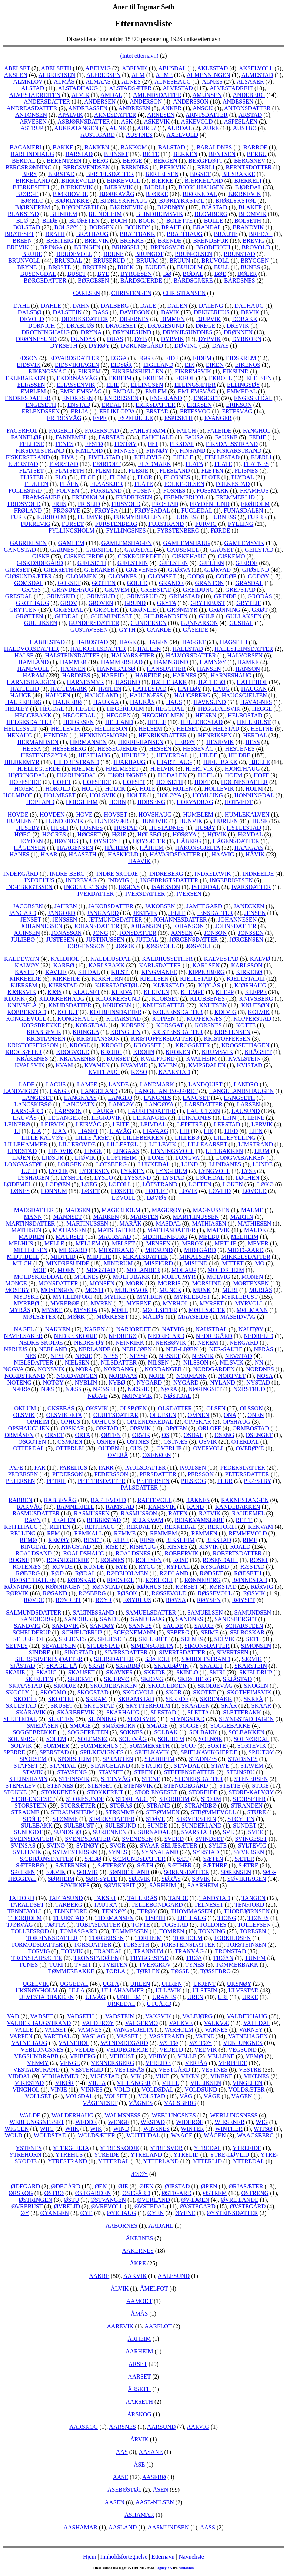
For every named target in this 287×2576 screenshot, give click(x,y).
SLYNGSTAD (187, 1719)
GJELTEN (211, 563)
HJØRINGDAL (27, 775)
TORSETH (136, 1944)
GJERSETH (58, 570)
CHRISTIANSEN (184, 293)
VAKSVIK (158, 2016)
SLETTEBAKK (242, 1712)
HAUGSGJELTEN (244, 695)
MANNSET (67, 1217)
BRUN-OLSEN (193, 254)
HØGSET (89, 834)
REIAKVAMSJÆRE (199, 1520)
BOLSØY (66, 227)
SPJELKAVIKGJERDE (209, 1752)
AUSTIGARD (97, 135)
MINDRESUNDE (67, 1263)
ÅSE (139, 2464)
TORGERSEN (106, 1938)
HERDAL (255, 735)
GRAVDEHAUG (72, 589)
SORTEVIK (251, 1745)
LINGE (93, 1151)
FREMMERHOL (184, 497)
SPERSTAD (54, 1752)
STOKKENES (58, 1792)
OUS (136, 1448)
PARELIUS (73, 1467)
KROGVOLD (73, 1052)
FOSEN (142, 490)
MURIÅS (260, 1290)
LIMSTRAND (255, 1144)
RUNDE (94, 1566)
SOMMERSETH (149, 1745)
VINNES (92, 2089)
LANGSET (196, 1098)
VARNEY (251, 2029)
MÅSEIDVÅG (238, 1317)
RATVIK (210, 1513)
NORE (157, 1376)
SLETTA (197, 1712)
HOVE (84, 814)
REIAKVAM (147, 1520)
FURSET (73, 524)
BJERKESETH (31, 187)
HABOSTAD (92, 642)
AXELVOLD (182, 135)
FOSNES (174, 490)
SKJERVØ (117, 1679)
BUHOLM (190, 267)
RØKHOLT (159, 1580)
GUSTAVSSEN (89, 629)
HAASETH (83, 854)
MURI (230, 1290)
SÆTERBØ (30, 1865)
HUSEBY (27, 828)
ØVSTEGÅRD (248, 2206)
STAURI (152, 1765)
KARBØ (63, 965)
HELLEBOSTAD (202, 722)
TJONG (226, 1918)
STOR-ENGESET (33, 1799)
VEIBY (157, 2056)
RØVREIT (68, 1600)
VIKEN (190, 2076)
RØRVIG (262, 1586)
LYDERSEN (94, 1171)
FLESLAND (175, 470)
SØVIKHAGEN (246, 1879)
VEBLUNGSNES (42, 2049)
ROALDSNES (133, 1553)
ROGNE (19, 1560)
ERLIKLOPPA (116, 411)
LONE (156, 1158)
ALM (138, 75)
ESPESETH (178, 418)
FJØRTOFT (107, 464)
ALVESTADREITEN (35, 95)
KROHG (111, 1052)
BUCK (125, 267)
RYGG (147, 1566)
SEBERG (178, 1632)
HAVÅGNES (256, 702)
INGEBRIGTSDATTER (169, 880)
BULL (221, 267)
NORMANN (191, 1376)
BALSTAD (171, 147)
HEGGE (262, 709)
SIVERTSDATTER (182, 1652)
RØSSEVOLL (215, 1593)
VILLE (170, 2083)
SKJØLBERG (194, 1679)
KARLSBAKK (107, 965)
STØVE (155, 1819)
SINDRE (39, 1652)
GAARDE (159, 629)
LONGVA (187, 1158)
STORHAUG (132, 1799)
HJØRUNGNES (127, 775)
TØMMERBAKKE (71, 1971)
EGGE (146, 358)
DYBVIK (172, 339)
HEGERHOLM (125, 709)
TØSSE (180, 1971)
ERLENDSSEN (41, 411)
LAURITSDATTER (152, 1111)
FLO (60, 477)
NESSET (169, 1356)
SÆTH (145, 1865)
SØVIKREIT (119, 1885)
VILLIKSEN (205, 2083)
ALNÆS (212, 81)
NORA (84, 1369)
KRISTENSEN (232, 1032)
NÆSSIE (138, 1389)
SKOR (174, 1692)
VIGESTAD (105, 2076)
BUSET (76, 274)
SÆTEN (213, 1859)
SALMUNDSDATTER (33, 1612)
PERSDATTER (158, 1474)
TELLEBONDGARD (157, 1904)
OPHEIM (38, 1422)
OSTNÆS (176, 1442)
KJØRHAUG (250, 985)
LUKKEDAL (154, 1164)
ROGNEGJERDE (68, 1560)
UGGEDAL (74, 1984)
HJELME (83, 768)
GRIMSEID (61, 596)
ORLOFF (209, 1428)
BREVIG (254, 240)
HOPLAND (40, 802)
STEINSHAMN (28, 1779)
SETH (253, 1639)
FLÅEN (69, 484)
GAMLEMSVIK (244, 543)
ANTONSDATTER (247, 108)
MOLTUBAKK (131, 1277)
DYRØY (99, 345)
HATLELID (24, 689)
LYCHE (58, 1171)
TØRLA (115, 1971)
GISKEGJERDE (84, 556)
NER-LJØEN (182, 1349)
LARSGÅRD (27, 1111)
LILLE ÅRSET (93, 1138)
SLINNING (102, 1719)
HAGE (127, 642)
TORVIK (72, 1951)
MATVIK (218, 1230)
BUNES (250, 267)
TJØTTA (54, 1924)
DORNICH (41, 325)
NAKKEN (57, 1329)
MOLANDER (143, 1270)
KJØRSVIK (21, 992)
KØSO (139, 1072)
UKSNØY (239, 1984)
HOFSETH (169, 782)
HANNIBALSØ (116, 669)
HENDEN (56, 735)
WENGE (118, 2122)
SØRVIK (139, 1879)
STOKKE (15, 1792)
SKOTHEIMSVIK (249, 1692)
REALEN (64, 1520)
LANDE (119, 1084)
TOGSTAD (174, 1924)
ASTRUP (32, 128)
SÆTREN (23, 1872)
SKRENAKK (216, 1699)
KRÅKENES (32, 1058)
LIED (231, 1131)
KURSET (118, 1058)
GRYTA (166, 603)
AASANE (151, 2452)
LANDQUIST (205, 1084)
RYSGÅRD (215, 1566)
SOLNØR (210, 1739)
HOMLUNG (208, 795)
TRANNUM (149, 1951)
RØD (57, 1573)
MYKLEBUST (239, 1297)
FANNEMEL (71, 437)
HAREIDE (148, 675)
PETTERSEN (153, 1481)
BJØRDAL (248, 187)
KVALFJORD (157, 1058)
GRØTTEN (29, 616)
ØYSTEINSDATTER (232, 2213)
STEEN (143, 1772)
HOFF (261, 775)
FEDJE (257, 437)
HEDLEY (17, 709)
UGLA (111, 1984)
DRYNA (91, 332)
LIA (36, 1131)
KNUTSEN (213, 1005)
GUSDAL (241, 623)
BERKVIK (173, 167)
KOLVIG (225, 1012)
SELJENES (73, 1639)
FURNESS (223, 517)
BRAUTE (225, 234)
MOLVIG (218, 1277)
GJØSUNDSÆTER (28, 576)
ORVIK (141, 1435)
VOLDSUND (200, 2089)
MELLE (54, 1243)
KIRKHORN (107, 979)
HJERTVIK (199, 768)
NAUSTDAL (211, 1329)
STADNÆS (203, 1759)
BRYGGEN (255, 260)
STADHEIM (159, 1759)
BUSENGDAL (38, 274)
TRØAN (223, 1958)
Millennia (186, 2568)
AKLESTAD (212, 68)
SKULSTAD (21, 1706)
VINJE (58, 2089)
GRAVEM (116, 589)
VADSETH (80, 2016)
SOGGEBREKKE (34, 1732)
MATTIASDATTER (171, 1230)
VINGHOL (26, 2089)
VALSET (55, 2029)
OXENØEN (156, 1455)
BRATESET (19, 234)
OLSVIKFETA (64, 1415)
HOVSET (115, 814)
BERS (29, 174)
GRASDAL (249, 583)
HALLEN (149, 649)
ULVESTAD (243, 1990)
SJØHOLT (157, 1659)
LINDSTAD (22, 1151)
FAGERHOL (22, 430)
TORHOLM (188, 1938)
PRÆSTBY (257, 1481)
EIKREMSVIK (193, 371)
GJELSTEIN (132, 563)
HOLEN (183, 788)
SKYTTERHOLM (148, 1706)
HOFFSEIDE (25, 782)
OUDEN (108, 1448)
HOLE (148, 788)
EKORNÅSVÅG (77, 378)
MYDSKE (26, 1297)
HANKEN (73, 669)
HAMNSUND (171, 662)
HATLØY (189, 689)
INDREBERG (166, 874)
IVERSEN (188, 893)
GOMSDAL (28, 583)
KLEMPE (192, 992)
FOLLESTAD (25, 490)
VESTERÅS (129, 2069)
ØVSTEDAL (150, 2206)
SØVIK (201, 1879)
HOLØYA (169, 795)
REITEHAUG (21, 1527)
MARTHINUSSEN (196, 1217)
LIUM (262, 1151)
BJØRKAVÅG (116, 194)
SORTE (216, 1745)
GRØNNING (224, 609)
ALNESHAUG (173, 81)
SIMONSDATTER (207, 1646)
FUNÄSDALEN (243, 510)
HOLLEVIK (219, 788)
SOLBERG (21, 1739)
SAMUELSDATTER (151, 1612)
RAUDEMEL (248, 1513)
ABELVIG (98, 68)
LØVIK (188, 1191)
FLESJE (138, 470)
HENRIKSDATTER (163, 735)
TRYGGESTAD (149, 1958)
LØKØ (265, 1184)
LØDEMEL (18, 1184)
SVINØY (87, 1845)
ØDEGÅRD (65, 2186)
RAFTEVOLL (154, 1500)
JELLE (176, 913)
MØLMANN (252, 1310)
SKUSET (62, 1706)
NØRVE (97, 1396)
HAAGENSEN (75, 848)
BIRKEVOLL (123, 181)
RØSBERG (92, 1593)
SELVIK (224, 1639)
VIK (136, 2076)
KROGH (112, 1045)
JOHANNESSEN (42, 926)
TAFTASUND (66, 1898)
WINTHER (229, 2129)
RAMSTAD (120, 1507)
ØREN (209, 2186)
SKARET (211, 1666)
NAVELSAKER (23, 1336)
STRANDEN (247, 1805)
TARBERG (68, 1904)
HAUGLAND (101, 695)
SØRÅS (171, 1879)
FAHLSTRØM (148, 430)
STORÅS (121, 1805)
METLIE (226, 1243)
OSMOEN (70, 1442)
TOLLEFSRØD (30, 1931)
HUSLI (59, 828)
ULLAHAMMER (123, 1990)
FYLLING (240, 524)
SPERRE (14, 1752)
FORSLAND (105, 490)
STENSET (100, 1785)
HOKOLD (57, 788)
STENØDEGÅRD (186, 1785)
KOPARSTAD (123, 1018)
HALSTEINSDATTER (72, 655)
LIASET (88, 1131)
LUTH (29, 1171)
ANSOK (203, 108)
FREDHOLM (88, 497)
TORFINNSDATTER (52, 1938)
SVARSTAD (196, 1832)
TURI (56, 1964)
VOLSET (115, 2096)
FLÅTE (143, 484)
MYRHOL (175, 1303)
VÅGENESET (100, 2103)
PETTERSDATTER (102, 1481)
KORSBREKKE (41, 1025)
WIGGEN (17, 2129)
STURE (256, 1812)
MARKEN (106, 1217)
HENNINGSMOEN (103, 735)
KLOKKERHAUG (62, 998)
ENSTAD (78, 405)
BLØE (50, 220)
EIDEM (202, 358)
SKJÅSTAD (237, 1679)
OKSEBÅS (60, 1408)
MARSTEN (144, 1217)
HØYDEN (30, 841)
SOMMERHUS (99, 1745)
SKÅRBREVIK (76, 1712)
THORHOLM (25, 1918)
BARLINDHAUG (32, 154)
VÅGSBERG (180, 2103)
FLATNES (256, 464)
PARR (106, 1467)
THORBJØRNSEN (247, 1911)
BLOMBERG (210, 214)
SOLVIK (21, 1745)
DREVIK (238, 325)
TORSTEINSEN (246, 1944)
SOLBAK (166, 1732)
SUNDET (244, 1825)
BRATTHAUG (185, 234)
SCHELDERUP (32, 1632)
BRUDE (32, 254)
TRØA (194, 1958)
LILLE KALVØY (42, 1138)
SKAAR (261, 1706)
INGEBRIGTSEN (231, 880)
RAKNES (198, 1500)
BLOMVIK (253, 214)
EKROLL (220, 378)
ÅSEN (160, 2490)
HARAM (34, 675)
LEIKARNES (194, 1118)
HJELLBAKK (220, 762)
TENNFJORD (71, 1911)
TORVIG (39, 1951)
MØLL (119, 1310)
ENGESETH (41, 405)
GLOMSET (162, 576)
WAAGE (182, 2135)
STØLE (32, 1819)
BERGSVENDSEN (86, 167)
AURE (211, 128)
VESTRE (250, 2069)
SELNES (192, 1639)
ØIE (123, 2186)
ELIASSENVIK (76, 385)
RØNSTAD (106, 1586)
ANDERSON (146, 101)
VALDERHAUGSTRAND (39, 2023)
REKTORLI (222, 1527)
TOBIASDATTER (98, 1924)
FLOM (118, 477)
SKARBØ (128, 1666)
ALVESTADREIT (231, 88)
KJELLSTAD (196, 979)
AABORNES (121, 2225)
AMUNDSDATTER (157, 95)
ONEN (255, 1415)
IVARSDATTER (251, 887)
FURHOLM (51, 517)
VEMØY (38, 2063)
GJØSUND (255, 570)
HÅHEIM (116, 848)
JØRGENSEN (246, 939)
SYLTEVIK (27, 1852)
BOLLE (213, 220)
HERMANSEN (88, 742)
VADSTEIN (119, 2016)
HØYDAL (250, 834)
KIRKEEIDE (25, 979)
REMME (125, 1533)
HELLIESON (111, 729)
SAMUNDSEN (252, 1612)
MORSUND (207, 1283)
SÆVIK (56, 1872)
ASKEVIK (157, 121)
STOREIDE (203, 1792)
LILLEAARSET (207, 1144)
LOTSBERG (111, 1164)
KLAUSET (86, 992)
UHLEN (140, 1984)
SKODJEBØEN (167, 1686)
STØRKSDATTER (112, 1819)
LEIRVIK (52, 1124)
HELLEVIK (65, 729)
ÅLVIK (120, 2288)
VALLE (23, 2029)
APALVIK (70, 115)
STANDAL (62, 1765)
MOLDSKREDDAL (38, 1277)
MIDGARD (73, 1250)
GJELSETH (91, 563)
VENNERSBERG (112, 2063)
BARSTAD (79, 154)
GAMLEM (71, 543)
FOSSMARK (212, 490)
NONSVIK (51, 1369)
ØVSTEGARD (198, 2206)
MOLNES (86, 1277)
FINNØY (157, 450)
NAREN (94, 1329)
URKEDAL (121, 2004)
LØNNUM (54, 1191)
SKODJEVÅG (215, 1686)
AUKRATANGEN (76, 128)
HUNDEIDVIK (64, 821)
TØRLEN (148, 1971)
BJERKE (162, 181)
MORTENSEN (251, 1283)
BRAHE (171, 227)
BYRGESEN (135, 274)
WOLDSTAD (50, 2135)
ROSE (180, 1560)
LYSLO (103, 1177)
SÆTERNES (70, 1865)
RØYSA (176, 1600)
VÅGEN (241, 2096)
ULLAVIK (168, 1990)
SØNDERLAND (129, 1872)
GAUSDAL (138, 550)
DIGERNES (133, 319)
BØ (167, 274)
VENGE (70, 2063)
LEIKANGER (150, 1118)
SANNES (140, 1626)
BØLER (247, 274)
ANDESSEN (238, 101)
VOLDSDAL (157, 2089)
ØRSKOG (21, 2193)
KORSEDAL (91, 1025)
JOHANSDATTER (97, 926)
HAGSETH (233, 642)
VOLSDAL (79, 2096)
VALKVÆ (216, 2023)
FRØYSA (106, 510)
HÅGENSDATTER (236, 841)
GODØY (258, 576)
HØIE (119, 834)
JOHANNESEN (237, 919)
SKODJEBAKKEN (113, 1686)
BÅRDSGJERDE (141, 280)
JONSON (215, 933)
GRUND (135, 603)
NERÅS (263, 1349)
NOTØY (53, 1382)
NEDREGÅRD (214, 1336)
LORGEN (70, 1164)
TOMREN (171, 1931)
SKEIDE (154, 1672)
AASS (207, 2527)
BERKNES (134, 167)
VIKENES (256, 2076)
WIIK (72, 2129)
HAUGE (20, 695)
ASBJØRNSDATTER (84, 121)
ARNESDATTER (115, 115)
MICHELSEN (31, 1250)
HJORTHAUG (242, 768)
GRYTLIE (248, 603)
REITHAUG (100, 1527)
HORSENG (151, 802)
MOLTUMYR (178, 1277)
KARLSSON (246, 965)
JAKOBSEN (160, 906)
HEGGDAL (170, 709)
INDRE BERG (67, 874)
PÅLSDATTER (139, 1487)
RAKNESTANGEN (245, 1500)
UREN (195, 1997)
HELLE (156, 722)
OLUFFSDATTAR (115, 1415)
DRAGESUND (166, 325)
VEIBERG (82, 2056)
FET (153, 444)
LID (185, 1131)
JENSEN (255, 913)
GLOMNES (122, 576)
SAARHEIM (202, 1885)
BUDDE (155, 267)
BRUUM (147, 260)
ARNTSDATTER (207, 115)
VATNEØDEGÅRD (124, 2043)
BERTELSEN (162, 174)
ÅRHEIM (139, 2339)
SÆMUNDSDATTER (139, 1859)
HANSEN (209, 669)
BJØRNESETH (80, 207)
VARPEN (21, 2036)
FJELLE (183, 457)
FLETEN (212, 470)
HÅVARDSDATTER (175, 854)
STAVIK (33, 1772)
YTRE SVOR (166, 2148)
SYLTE (218, 1845)
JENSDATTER (215, 913)
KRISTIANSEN (46, 1038)
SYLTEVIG (252, 1845)
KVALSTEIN (244, 1058)
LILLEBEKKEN (143, 1138)
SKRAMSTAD (136, 1699)
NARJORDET (133, 1329)
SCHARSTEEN (244, 1626)
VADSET (41, 2016)
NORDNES (260, 1369)
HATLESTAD (149, 689)
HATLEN (109, 689)
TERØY (147, 1911)
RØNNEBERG (202, 1580)
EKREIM (120, 378)
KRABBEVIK (44, 1032)
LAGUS (56, 1084)
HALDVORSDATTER (31, 649)
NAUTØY (250, 1329)
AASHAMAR (80, 2527)
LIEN (256, 1131)
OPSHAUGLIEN (29, 1428)
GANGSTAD (20, 550)
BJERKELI (247, 181)
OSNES (106, 1442)
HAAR (49, 854)
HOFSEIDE (97, 782)
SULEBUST (79, 1825)
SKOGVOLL (139, 1692)
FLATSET (31, 470)
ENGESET (206, 398)
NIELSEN (77, 1362)
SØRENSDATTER (186, 1872)
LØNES (20, 1191)
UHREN (171, 1984)
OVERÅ (118, 1455)
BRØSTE (59, 267)
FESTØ (94, 444)
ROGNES (112, 1560)
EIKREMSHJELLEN (138, 371)
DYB (140, 339)
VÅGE (212, 2096)
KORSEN (133, 1025)
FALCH (186, 430)
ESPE (100, 418)
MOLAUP (183, 1270)
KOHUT (67, 1012)
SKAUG (46, 1672)
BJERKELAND (204, 181)
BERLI (205, 167)
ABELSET (17, 68)
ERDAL (111, 405)
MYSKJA (85, 1310)
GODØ (195, 576)
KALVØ (260, 959)
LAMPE (87, 1084)
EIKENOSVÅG (48, 371)
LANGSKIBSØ (32, 1104)
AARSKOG (83, 2427)
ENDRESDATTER (28, 398)
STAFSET (26, 1765)
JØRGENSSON (86, 946)
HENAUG (20, 735)
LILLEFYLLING (235, 1138)
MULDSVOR (131, 1290)
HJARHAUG (129, 762)
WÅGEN (215, 2135)
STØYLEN (240, 1819)
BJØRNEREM (32, 207)
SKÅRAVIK (31, 1712)
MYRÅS (19, 1310)
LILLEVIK (162, 1144)
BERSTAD (61, 174)
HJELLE (259, 762)
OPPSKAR (197, 1422)
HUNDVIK (154, 821)
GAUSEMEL (183, 550)
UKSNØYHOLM (37, 1990)
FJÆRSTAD (23, 464)
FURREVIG (35, 524)
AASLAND (123, 2527)
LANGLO (120, 1098)
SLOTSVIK (141, 1719)
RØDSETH (247, 1573)
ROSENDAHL (220, 1560)
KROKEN (178, 1052)
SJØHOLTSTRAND (205, 1659)
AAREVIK (120, 2326)
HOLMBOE (18, 795)
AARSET (139, 2376)
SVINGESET (251, 1839)
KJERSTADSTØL (117, 985)
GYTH (127, 629)
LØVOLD (254, 1191)
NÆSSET (104, 1389)
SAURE (204, 1626)
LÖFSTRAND (160, 1184)
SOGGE (189, 1726)
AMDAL (111, 95)
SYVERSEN (249, 1852)
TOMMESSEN (130, 1931)
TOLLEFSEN (254, 1924)
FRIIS (59, 504)
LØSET (90, 1191)
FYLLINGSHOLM (71, 530)
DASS (100, 312)
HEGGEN (118, 715)
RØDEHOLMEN (127, 1573)
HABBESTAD (47, 642)
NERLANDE (94, 1349)
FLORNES (177, 477)
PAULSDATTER (145, 1467)
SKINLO (187, 1672)
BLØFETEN (84, 220)
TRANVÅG (189, 1951)
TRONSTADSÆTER (36, 1958)
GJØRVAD (217, 570)
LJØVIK (85, 1158)
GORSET (68, 583)
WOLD (14, 2135)
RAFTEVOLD (108, 1500)
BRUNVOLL (24, 260)
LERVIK (262, 1124)
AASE (120, 2477)
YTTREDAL (248, 2161)
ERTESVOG (195, 411)
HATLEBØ (212, 682)
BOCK (147, 220)
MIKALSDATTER (145, 1257)
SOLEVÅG (133, 1739)
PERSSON (201, 1474)
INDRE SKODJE (117, 874)
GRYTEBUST (207, 603)
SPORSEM (33, 1759)
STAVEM (251, 1765)
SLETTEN (61, 1719)
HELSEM (150, 729)
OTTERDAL (28, 1448)
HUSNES (91, 828)
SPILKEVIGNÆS (101, 1752)
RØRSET (187, 1586)
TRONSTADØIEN (96, 1958)
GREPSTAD (240, 589)
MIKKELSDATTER (245, 1257)
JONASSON (66, 933)
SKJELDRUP (255, 1672)
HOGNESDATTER (244, 782)
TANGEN (253, 1898)
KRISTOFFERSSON (32, 1045)
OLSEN (216, 1408)
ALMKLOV (28, 81)
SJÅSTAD (22, 1666)
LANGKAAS (80, 1098)
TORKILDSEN (232, 1938)
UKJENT (204, 1984)
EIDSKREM (241, 358)
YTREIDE (106, 2154)
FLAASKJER (106, 484)
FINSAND (192, 450)
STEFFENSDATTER (189, 1772)
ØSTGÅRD (136, 2193)
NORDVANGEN (76, 1376)
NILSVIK (231, 1362)
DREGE (205, 325)
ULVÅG (95, 1997)
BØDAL (193, 274)
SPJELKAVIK (152, 1752)
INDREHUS (39, 880)
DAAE (220, 345)
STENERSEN (251, 1779)
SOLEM (56, 1739)
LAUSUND (245, 1111)
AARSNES (122, 2427)
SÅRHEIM (162, 1885)
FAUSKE (226, 437)
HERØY (185, 742)
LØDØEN (58, 1184)
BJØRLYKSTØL (235, 200)
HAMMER (73, 662)
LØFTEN (199, 1184)
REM (53, 1533)
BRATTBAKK (137, 234)
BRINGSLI (125, 247)
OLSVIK (24, 1415)
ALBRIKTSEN (57, 75)
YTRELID (185, 2154)
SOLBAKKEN (246, 1732)
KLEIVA (121, 992)
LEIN (229, 1118)
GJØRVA (179, 570)
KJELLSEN (154, 979)
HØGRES (54, 834)
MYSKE (52, 1310)
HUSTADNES (166, 828)
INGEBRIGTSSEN (29, 887)
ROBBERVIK (181, 1553)
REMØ (28, 1540)
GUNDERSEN (149, 623)
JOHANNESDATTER (180, 919)
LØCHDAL (210, 1177)
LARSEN (248, 1104)
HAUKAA (106, 702)
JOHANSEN (146, 926)
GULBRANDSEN (165, 616)
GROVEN (101, 603)
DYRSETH (63, 345)
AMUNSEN (207, 95)
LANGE (60, 1091)
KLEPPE (256, 992)
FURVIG (206, 524)
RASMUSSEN (92, 1513)
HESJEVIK (220, 742)
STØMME (65, 1819)
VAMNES (89, 2029)
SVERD (174, 1839)
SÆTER (244, 1859)
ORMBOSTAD (251, 1428)
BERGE (132, 161)
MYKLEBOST (192, 1297)
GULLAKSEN (243, 616)
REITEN (59, 1527)
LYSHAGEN (33, 1177)
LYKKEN (132, 1171)
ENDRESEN (77, 398)
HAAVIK (139, 861)
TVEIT (82, 1964)
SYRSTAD (206, 1852)
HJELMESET (122, 768)
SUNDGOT (28, 1832)
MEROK (192, 1243)
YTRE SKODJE (119, 2148)
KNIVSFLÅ (22, 1005)
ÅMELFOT (154, 2288)
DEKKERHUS (212, 312)
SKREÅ (253, 1699)
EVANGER (217, 418)
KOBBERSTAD (26, 1012)
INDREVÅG (81, 880)
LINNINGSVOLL (172, 1151)
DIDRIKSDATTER (84, 319)
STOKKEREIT (105, 1792)
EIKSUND (235, 371)
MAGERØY (166, 1210)
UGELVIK (36, 1984)
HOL (88, 788)
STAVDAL (187, 1765)
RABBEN (21, 1500)
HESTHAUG (94, 755)
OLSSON (251, 1408)
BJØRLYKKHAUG (124, 200)
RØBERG (28, 1573)
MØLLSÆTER (206, 1310)
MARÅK (131, 1223)
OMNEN (199, 1415)
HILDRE (239, 755)
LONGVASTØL (23, 1164)
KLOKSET (165, 998)
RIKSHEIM (180, 1540)
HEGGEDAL (79, 715)
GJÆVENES (141, 570)
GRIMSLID (101, 596)
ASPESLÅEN (240, 121)
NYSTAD (258, 1382)
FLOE (88, 477)
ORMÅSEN (19, 1435)
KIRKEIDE (66, 979)
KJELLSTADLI (246, 979)
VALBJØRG (198, 2016)
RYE (121, 1566)
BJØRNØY (170, 207)
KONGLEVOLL (26, 1018)
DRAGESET (121, 325)
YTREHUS (69, 2154)
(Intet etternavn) (139, 56)
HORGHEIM (82, 802)
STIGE (260, 1785)
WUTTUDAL (143, 2135)
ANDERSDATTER (47, 101)
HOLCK (115, 788)
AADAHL (160, 2225)
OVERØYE (250, 1448)
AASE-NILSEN (155, 2502)
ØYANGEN (54, 2213)
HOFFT (62, 782)
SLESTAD (163, 1712)
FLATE (223, 464)
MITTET (232, 1263)
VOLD (122, 2089)
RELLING (23, 1533)
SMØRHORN (119, 1726)
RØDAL (85, 1573)
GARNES (62, 550)
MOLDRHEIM (226, 1270)
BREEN (22, 240)
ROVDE (62, 1566)
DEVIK (250, 312)
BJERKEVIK (77, 187)
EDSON (28, 358)
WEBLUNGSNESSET (37, 2122)
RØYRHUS (137, 1600)
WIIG (47, 2129)
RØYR (103, 1600)
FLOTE (210, 477)
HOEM (233, 775)
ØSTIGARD (176, 2193)
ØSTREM (215, 2193)
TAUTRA (105, 1904)
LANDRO (246, 1084)
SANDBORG (36, 1619)
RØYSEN (209, 1600)
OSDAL (193, 1435)
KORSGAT (170, 1025)
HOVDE (17, 814)
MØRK (76, 1317)
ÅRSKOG (139, 2414)
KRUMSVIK (217, 1052)
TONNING (212, 1931)
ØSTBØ (54, 2193)
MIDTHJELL (23, 1257)
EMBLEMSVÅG (81, 391)
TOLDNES (213, 1924)
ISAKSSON (165, 887)
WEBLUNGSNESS (233, 2115)
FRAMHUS (254, 490)
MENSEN (158, 1243)
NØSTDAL (177, 1396)
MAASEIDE (193, 1317)
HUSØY (205, 828)
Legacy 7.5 (163, 2568)
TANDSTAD (214, 1898)
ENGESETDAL (253, 398)
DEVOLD (32, 319)
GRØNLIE (143, 609)
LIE (208, 1131)
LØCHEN (248, 1177)
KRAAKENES (77, 1058)
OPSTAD (107, 1428)
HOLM (254, 788)
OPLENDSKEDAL (150, 1422)
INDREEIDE (258, 874)
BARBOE (255, 147)
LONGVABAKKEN (240, 1158)
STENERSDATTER (198, 1779)
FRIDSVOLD (24, 504)
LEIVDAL (153, 1124)
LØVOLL (123, 1197)
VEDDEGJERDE (127, 2049)
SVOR (118, 1845)
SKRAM (96, 1699)
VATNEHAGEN (247, 2036)
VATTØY (200, 2043)
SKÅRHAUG (122, 1712)
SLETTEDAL (20, 1719)
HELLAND (119, 722)
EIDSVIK (28, 365)
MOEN (66, 1270)
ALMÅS (64, 81)
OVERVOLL (208, 1448)
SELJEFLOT (28, 1639)
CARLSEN (86, 293)
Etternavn (162, 2556)
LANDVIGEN (20, 1091)
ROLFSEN (149, 1560)
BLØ (22, 220)
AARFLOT (158, 2326)
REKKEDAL (180, 1527)
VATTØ (168, 2043)
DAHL (21, 305)
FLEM (103, 470)
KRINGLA (86, 1032)
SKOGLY (17, 1692)
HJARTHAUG (174, 762)
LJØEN (21, 1158)
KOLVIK (259, 1012)
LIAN (59, 1131)
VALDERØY (98, 2023)
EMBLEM (33, 391)
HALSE (24, 655)
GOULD (137, 583)
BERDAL (23, 161)
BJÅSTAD (214, 207)
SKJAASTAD (25, 1686)
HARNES (184, 675)
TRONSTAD (230, 1951)
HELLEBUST (254, 722)
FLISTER (32, 477)
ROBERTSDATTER (237, 1553)
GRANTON (209, 583)
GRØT (260, 609)
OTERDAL (245, 1442)
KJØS (54, 992)
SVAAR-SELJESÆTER (168, 1845)
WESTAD (153, 2122)
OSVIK (208, 1442)
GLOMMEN (81, 576)
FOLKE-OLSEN (184, 484)
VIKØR (64, 2083)
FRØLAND (28, 510)
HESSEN (160, 749)
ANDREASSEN (87, 108)
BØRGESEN (93, 280)
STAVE (220, 1765)
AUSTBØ (245, 128)
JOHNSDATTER (235, 926)
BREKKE (132, 240)
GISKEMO (231, 556)
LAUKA (103, 1111)
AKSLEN (15, 75)
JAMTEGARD (204, 906)
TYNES (194, 1964)
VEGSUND (242, 2049)
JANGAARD (103, 913)
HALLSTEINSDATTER (243, 649)
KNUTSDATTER (164, 1005)
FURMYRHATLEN (138, 517)
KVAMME (134, 1065)
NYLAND (222, 1382)
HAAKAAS (248, 848)
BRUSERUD (109, 260)
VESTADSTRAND (36, 2069)
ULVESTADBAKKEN (46, 1997)
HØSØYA (184, 834)
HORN (117, 802)
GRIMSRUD (142, 596)
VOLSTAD (151, 2096)
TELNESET (208, 1904)
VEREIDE (158, 2063)
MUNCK (171, 1290)
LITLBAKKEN (224, 1151)
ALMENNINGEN (208, 75)
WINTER (192, 2129)
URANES (164, 1997)
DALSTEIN (67, 312)
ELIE (112, 385)
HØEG (22, 834)
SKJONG (152, 1679)
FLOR (145, 477)
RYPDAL (178, 1566)
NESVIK (203, 1356)
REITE (244, 1520)
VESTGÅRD (174, 2069)
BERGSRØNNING (28, 167)
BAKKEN (96, 147)
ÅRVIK (139, 2439)
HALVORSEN (245, 655)
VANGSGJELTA (133, 2029)
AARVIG (198, 2427)
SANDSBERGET (235, 1619)
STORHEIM (174, 1799)
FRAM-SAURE (41, 497)
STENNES (60, 1785)
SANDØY (102, 1626)
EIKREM (89, 371)
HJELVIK (162, 768)
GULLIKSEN (40, 623)
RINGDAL (34, 1547)
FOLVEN (67, 490)
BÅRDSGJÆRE (193, 280)
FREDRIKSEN (134, 497)
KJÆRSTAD (168, 985)
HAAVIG (223, 854)
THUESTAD (68, 1918)
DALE (148, 305)
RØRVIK (17, 1593)
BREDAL (260, 234)
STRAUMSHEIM (72, 1812)
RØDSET (211, 1573)
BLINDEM (63, 214)
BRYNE (27, 267)
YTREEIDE (247, 2148)
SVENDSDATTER (88, 1839)
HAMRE (248, 662)
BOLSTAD (26, 227)
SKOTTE (25, 1699)
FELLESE (31, 444)
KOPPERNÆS (204, 1018)
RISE (111, 1547)
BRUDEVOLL (74, 254)
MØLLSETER (160, 1310)
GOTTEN (104, 583)
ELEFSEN (258, 378)
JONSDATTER (138, 933)
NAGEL (24, 1329)
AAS (122, 2452)
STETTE (230, 1785)
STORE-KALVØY (250, 1792)
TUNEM (255, 1958)
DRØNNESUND (36, 339)
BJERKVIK (118, 187)
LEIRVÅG (88, 1124)
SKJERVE (80, 1679)
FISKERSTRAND (28, 457)
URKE (250, 1997)
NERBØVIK (171, 1342)
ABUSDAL (172, 68)
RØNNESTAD (249, 1580)
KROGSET (147, 1045)
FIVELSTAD (104, 457)
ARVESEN (33, 121)
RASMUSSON (139, 1513)
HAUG (221, 689)
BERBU (256, 154)
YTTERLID (207, 2161)
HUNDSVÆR (112, 821)
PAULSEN (193, 1467)
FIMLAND (89, 450)
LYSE (248, 1171)
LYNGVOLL (214, 1171)
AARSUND (161, 2427)
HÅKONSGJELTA (197, 848)
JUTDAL (147, 939)
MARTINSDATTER (30, 1223)
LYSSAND (137, 1177)
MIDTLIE (99, 1257)
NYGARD (149, 1382)
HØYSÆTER (149, 841)
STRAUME (25, 1812)
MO (259, 1263)
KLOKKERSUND (118, 998)
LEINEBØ (17, 1124)
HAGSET (194, 642)
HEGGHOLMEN (163, 715)
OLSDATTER (175, 1408)
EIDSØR (121, 365)
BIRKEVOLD (78, 181)
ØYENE (185, 2213)
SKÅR (229, 1706)
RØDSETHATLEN (33, 1580)
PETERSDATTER (247, 1474)
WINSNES (156, 2129)
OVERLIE (168, 1448)
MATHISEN (26, 1230)
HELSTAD (226, 729)
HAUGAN (254, 689)
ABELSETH (56, 68)
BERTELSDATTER (110, 174)
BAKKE (63, 147)
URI (223, 1997)
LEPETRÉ (190, 1124)
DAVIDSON (135, 312)
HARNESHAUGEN (31, 682)
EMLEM (156, 391)
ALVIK (80, 95)
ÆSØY (139, 2174)
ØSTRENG (255, 2193)
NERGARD (244, 1342)
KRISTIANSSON (98, 1038)
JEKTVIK (145, 913)
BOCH (119, 220)
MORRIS (169, 1283)
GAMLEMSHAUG (186, 543)
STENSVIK (138, 1785)
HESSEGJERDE (117, 749)
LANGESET (37, 1098)
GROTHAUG (32, 603)
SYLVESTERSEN (75, 1852)
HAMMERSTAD (122, 662)
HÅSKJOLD (123, 854)
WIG (262, 2122)
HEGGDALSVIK (219, 709)
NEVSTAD (238, 1356)
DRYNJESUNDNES (187, 332)
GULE (207, 616)
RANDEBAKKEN (237, 1507)
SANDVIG (27, 1626)
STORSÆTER (78, 1805)
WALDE (30, 2115)
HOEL (206, 775)
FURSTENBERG (116, 524)
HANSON (247, 669)
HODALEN (172, 775)
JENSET (30, 919)
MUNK (202, 1290)
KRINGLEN (125, 1032)
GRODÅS (260, 596)
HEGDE (86, 709)
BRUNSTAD (239, 254)
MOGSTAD (100, 1270)
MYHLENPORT (73, 1297)
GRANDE (171, 583)
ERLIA (79, 411)
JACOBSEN (28, 906)
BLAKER (250, 207)
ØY (25, 2213)
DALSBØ (29, 312)
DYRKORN (246, 339)
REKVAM (260, 1527)
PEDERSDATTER (242, 1467)
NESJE (83, 1356)
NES (30, 1356)
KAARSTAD (174, 1072)
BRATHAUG (92, 234)
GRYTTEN (23, 609)
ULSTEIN (205, 1990)
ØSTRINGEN (36, 2200)
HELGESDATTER (29, 722)
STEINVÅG (115, 1779)
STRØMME (119, 1812)
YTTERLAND (161, 2161)
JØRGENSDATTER (193, 939)
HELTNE (262, 729)
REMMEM (163, 1533)
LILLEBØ (187, 1138)
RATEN (178, 1513)
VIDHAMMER (60, 2076)
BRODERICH (213, 247)
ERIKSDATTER (156, 405)
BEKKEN (185, 154)
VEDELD (171, 2049)
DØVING (186, 345)
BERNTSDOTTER (248, 167)
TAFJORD (21, 1898)
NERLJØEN (137, 1349)
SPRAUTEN (118, 1759)
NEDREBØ (123, 1336)
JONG (100, 933)
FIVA (67, 457)
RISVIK (208, 1547)
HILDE (208, 755)
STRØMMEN (163, 1812)
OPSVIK (140, 1428)
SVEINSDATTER (31, 1839)
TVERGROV (155, 1964)
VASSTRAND (166, 2036)
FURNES (184, 517)
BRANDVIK (248, 227)
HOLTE (136, 795)
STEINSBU (240, 1772)
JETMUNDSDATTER (115, 919)
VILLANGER (134, 2083)
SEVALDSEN (59, 1646)
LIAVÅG (120, 1131)
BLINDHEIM (105, 214)
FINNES (124, 450)
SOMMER (56, 1745)
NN (259, 1362)
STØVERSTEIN (196, 1819)
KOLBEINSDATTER (115, 1012)
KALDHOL (65, 959)
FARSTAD (111, 437)
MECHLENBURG (164, 1237)
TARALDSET (27, 1904)
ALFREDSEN (103, 75)
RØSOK (127, 1593)
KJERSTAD (63, 985)
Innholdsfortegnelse (123, 2556)
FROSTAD (165, 504)
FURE (18, 517)
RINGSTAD (76, 1547)
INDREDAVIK (212, 874)
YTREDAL (207, 2148)
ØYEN (155, 2213)
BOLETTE (179, 220)
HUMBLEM (198, 814)
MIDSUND (159, 1250)
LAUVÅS (25, 1118)
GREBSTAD (156, 589)
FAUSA (194, 437)
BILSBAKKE (238, 174)
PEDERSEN (23, 1474)
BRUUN (179, 260)
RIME (250, 1540)
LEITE (121, 1124)
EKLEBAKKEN (26, 378)
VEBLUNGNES (243, 2043)
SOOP (188, 1745)
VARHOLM (179, 2029)
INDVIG (118, 880)
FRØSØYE (66, 510)
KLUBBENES (207, 998)
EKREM (153, 378)
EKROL (185, 378)
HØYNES (66, 841)
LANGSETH (239, 1098)
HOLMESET (59, 795)
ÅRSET (138, 2364)
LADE (27, 1084)
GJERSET (17, 570)
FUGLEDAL (196, 510)
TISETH (155, 1918)
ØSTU (71, 2200)
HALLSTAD (187, 649)
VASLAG (93, 2036)
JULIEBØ (23, 939)
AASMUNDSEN (168, 2527)
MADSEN (77, 1210)
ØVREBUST (27, 2206)
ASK (127, 121)
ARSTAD (250, 115)
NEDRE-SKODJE (41, 1342)
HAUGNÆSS (146, 695)
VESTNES (214, 2069)
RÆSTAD (252, 1566)
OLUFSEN (163, 1415)
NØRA (169, 1389)
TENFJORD (249, 1904)
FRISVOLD (125, 504)
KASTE (24, 972)
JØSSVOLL (160, 946)
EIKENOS (247, 365)
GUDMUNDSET (111, 616)
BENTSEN (222, 154)
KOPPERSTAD (252, 1018)
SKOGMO (53, 1692)
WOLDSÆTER (96, 2135)
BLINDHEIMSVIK (159, 214)
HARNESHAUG (231, 675)
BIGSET (200, 174)
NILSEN (158, 1362)
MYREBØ (26, 1303)
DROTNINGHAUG (45, 332)
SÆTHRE (215, 1865)
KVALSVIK (29, 1065)
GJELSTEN (173, 563)
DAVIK (170, 312)
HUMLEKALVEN (247, 814)
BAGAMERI (25, 147)
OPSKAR (72, 1428)
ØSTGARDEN (93, 2193)
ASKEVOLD (197, 121)
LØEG (89, 1184)
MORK (135, 1283)
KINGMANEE (159, 972)
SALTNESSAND (93, 1612)
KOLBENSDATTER (178, 1012)
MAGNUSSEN (211, 1210)
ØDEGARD (25, 2186)
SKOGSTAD (93, 1692)
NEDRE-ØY (89, 1342)
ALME (164, 75)
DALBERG (115, 305)
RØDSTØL (120, 1580)
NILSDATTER (119, 1362)
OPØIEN (176, 1428)
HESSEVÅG (198, 749)
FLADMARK (154, 464)
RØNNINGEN (63, 1586)
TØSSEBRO (215, 1971)
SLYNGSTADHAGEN (246, 1719)
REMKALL (88, 1533)
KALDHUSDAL (110, 959)
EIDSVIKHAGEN (77, 365)
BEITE (151, 154)
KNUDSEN (117, 1005)
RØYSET (243, 1600)
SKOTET (204, 1692)
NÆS (47, 1389)
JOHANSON (188, 926)
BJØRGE (27, 194)
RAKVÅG (29, 1507)
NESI (57, 1356)
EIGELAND (158, 365)
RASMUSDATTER (36, 1513)
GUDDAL (66, 616)
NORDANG (118, 1369)
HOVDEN (52, 814)
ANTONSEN (31, 115)
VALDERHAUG (247, 2016)
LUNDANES (225, 1164)
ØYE (86, 2213)
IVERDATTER (95, 893)
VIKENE (221, 2076)
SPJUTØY (261, 1752)
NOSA (265, 1376)
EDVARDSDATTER (74, 358)
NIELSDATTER (33, 1362)
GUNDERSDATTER (94, 623)
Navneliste (191, 2556)
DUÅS (115, 339)
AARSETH (139, 2401)
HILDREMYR (21, 762)
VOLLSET (38, 2096)
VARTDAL (57, 2036)
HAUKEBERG (23, 702)
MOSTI (94, 1290)
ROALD (240, 1547)
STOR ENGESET (156, 1792)
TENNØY (114, 1911)
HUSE (260, 821)
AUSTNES (139, 135)
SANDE (110, 1619)
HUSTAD (126, 828)
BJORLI (154, 187)
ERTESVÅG (237, 411)
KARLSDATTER (160, 965)
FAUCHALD (158, 437)
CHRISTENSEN (131, 293)
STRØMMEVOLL (213, 1812)
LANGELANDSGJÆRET (166, 1091)
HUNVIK (191, 821)
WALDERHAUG (72, 2115)
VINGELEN (248, 2083)
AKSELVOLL (256, 68)
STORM (211, 1799)
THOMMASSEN (191, 1911)
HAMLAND (34, 662)
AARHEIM (139, 2351)
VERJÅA (196, 2063)
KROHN (143, 1052)
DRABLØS (80, 325)
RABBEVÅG (60, 1500)
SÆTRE (248, 1865)
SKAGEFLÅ (61, 1666)
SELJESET (111, 1639)
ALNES (131, 81)
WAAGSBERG (255, 2135)
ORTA (82, 1435)
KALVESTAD (221, 959)
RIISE (147, 1540)
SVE (228, 1832)
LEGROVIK (106, 1118)
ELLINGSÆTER (195, 385)
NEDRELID (258, 1336)
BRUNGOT (149, 254)
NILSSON (195, 1362)
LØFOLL (120, 1184)
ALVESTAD (178, 88)
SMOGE (80, 1726)
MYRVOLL (249, 1303)
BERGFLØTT (205, 161)
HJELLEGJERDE (38, 768)
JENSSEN (65, 919)
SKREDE (177, 1699)
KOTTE (246, 1025)
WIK (96, 2129)
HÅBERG (189, 841)
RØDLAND (173, 1573)
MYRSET (212, 1303)
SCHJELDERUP (82, 1632)
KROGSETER (192, 1045)
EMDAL (123, 391)
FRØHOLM (255, 504)
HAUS (174, 702)
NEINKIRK (130, 1342)
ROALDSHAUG (83, 1553)
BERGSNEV (249, 161)
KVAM (64, 1065)
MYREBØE (64, 1303)
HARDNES (76, 675)
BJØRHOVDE (70, 194)
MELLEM (88, 1243)
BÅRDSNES (239, 280)
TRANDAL (108, 1951)
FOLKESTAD (233, 484)
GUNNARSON (199, 623)
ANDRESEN (134, 108)
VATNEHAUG (29, 2043)
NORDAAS (123, 1376)
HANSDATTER (166, 669)
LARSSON (68, 1111)
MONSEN (102, 1283)
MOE (39, 1270)
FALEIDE (219, 430)
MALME (252, 1210)
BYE (103, 274)
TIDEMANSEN (114, 1918)
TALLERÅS (142, 1898)
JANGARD (22, 913)
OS (165, 1435)
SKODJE (65, 1686)
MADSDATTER (34, 1210)
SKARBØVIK (171, 1666)
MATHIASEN (209, 1223)
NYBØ (117, 1382)
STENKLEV (20, 1785)
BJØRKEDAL (200, 194)
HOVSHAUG (155, 814)
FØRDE (220, 530)
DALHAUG (249, 305)
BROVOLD (255, 247)
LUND (189, 1164)
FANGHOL (257, 430)
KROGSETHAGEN (245, 1045)
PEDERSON (67, 1474)
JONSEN (182, 933)
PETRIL (56, 1481)
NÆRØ (21, 1389)
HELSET (187, 729)
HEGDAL (52, 709)
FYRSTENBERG (178, 530)
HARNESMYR (85, 682)
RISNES (177, 1547)
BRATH (54, 234)
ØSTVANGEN (108, 2200)
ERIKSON (238, 405)
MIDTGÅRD (200, 1250)
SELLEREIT (154, 1639)
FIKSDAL (182, 444)
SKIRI (217, 1672)
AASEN (114, 2502)
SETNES (17, 1646)
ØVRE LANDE (239, 2200)
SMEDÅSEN (43, 1726)
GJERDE (247, 563)
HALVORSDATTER (191, 655)
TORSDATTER (92, 1944)
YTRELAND (146, 2154)
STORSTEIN (30, 1805)
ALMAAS (98, 81)
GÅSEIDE (195, 629)
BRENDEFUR (210, 240)
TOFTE (140, 1924)
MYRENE (138, 1303)
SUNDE (157, 1825)
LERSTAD (227, 1124)
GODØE (226, 576)
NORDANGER (162, 1369)
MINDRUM (118, 1263)
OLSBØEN (133, 1408)
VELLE (187, 2056)
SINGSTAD (78, 1652)
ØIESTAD (177, 2186)
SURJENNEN (110, 1832)
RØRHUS (149, 1586)
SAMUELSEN (205, 1612)
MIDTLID (63, 1257)
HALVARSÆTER (132, 655)
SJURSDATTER (114, 1659)
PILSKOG (193, 1481)
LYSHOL (71, 1177)
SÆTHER (180, 1865)
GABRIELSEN (28, 543)
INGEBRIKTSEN (85, 887)
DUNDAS (83, 339)
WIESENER (229, 2122)
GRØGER (106, 609)
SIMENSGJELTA (152, 1646)
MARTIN (241, 1217)
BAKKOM (133, 147)
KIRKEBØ (249, 972)
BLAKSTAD (23, 214)
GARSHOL (99, 550)
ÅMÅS (139, 2313)
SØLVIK (87, 1872)
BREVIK (18, 247)
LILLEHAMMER (25, 1144)
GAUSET (222, 550)
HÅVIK (255, 854)
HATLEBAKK (169, 682)
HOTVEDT (238, 802)
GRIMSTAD (184, 596)
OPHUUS (103, 1422)
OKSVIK (97, 1408)
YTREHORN (25, 2154)
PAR (40, 1467)
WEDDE (86, 2122)
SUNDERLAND (201, 1825)
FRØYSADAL (152, 510)
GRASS (31, 589)
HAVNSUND (209, 702)
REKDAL (138, 1527)
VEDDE (85, 2049)
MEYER (258, 1243)
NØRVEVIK (137, 1396)
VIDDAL (19, 2076)
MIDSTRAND (116, 1250)
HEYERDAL (172, 755)
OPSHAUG (237, 1422)
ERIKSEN (199, 405)
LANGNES (157, 1098)
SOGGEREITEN (87, 1732)
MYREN (101, 1303)
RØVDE (34, 1600)
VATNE (204, 2036)
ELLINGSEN (146, 385)
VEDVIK (205, 2049)
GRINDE (225, 596)
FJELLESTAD (222, 457)
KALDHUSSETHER (167, 959)
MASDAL (168, 1223)
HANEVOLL (33, 669)
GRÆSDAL (68, 609)
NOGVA (13, 1369)
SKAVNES (119, 1672)
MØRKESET (112, 1317)
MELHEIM (244, 1237)
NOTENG (19, 1382)
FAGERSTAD (102, 430)
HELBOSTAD (245, 715)
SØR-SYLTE (101, 1879)
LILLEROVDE (77, 1144)
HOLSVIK (103, 795)
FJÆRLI (261, 457)
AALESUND (174, 2276)
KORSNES (208, 1025)
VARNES (216, 2029)
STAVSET (110, 1772)
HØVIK (217, 834)
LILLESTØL (122, 1144)
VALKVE (181, 2023)
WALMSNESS (123, 2115)
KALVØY (27, 965)
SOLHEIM (171, 1739)
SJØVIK (252, 1659)
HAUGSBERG (192, 695)
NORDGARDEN (214, 1369)
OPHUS (70, 1422)
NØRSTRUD (249, 1389)
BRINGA (51, 247)
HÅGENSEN (30, 848)
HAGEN (157, 642)
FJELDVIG (148, 457)
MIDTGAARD (245, 1250)
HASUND (128, 682)
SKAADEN (195, 1706)
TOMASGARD (78, 1931)
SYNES (118, 1852)
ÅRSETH (139, 2389)
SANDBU (76, 1619)
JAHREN (65, 906)
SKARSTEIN (250, 1666)
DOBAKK (244, 319)
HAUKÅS (142, 702)
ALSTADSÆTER (130, 88)
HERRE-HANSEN (141, 742)
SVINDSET (209, 1839)
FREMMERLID (235, 497)
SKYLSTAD (99, 1706)
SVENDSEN (137, 1839)
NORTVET (231, 1376)
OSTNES (138, 1442)
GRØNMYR (182, 609)
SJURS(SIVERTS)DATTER (49, 1659)
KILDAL (89, 972)
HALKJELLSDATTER (98, 649)
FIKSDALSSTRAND (232, 444)
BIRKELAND (33, 181)
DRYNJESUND (132, 332)
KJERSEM (24, 985)
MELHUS (21, 1243)
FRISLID (89, 504)
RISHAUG (143, 1547)
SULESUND (120, 1825)
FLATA (194, 464)
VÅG (186, 2096)
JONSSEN (250, 933)
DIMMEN (172, 319)
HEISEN (205, 715)
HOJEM (24, 788)
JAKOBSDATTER (110, 906)
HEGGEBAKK (33, 715)
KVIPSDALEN (206, 1065)
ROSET (259, 1560)
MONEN (252, 1277)
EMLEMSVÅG (197, 391)
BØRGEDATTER (45, 280)
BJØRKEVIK (244, 194)
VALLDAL (256, 2023)
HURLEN (226, 821)
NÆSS (73, 1389)
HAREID (112, 675)
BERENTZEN (64, 161)
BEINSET (116, 154)
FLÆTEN (36, 484)
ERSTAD (157, 411)
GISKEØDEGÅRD (40, 563)
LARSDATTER (204, 1104)
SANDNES (189, 1619)
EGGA (118, 358)
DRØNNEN (238, 332)
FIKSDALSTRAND (40, 450)
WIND (121, 2129)
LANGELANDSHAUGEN (241, 1091)
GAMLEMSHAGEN (126, 543)
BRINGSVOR (167, 247)
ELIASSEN (31, 385)
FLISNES (246, 470)
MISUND (195, 1263)
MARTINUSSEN (87, 1223)
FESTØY (125, 444)
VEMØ (254, 2056)
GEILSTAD (259, 550)
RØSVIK (254, 1593)
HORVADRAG (195, 802)
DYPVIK (209, 339)
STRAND (158, 1805)
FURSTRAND (166, 524)
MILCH (22, 1263)
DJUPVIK (208, 319)
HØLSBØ (149, 834)
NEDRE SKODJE (75, 1336)
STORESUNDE (85, 1799)
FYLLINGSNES (126, 530)
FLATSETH (69, 470)
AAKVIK (135, 2276)
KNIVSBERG (256, 998)
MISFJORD (158, 1263)
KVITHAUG (104, 1072)
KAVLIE (55, 972)
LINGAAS (126, 1151)
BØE (220, 274)
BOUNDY (137, 227)
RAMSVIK (162, 1507)
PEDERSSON (111, 1474)
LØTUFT (156, 1191)
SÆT (183, 1859)
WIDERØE (189, 2122)
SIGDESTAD (103, 1646)
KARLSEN (206, 965)
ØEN (100, 2186)
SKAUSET (81, 1672)
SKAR (96, 1666)
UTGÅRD (159, 2004)
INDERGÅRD (20, 874)
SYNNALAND (159, 1852)
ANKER (171, 108)
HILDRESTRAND (76, 762)
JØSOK (125, 946)
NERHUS (15, 1349)
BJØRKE (157, 194)
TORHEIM (148, 1938)
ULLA (76, 1990)
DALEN (177, 305)
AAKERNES (138, 2251)
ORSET (54, 1435)
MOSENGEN (57, 1290)
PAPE (16, 1467)
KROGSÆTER (23, 1052)
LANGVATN (78, 1104)
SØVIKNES (75, 1885)
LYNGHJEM (171, 1171)
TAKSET (105, 1898)
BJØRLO (32, 200)
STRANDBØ (201, 1805)
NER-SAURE (226, 1349)
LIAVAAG (155, 1131)
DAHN (80, 305)
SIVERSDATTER (125, 1652)
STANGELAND (110, 1765)
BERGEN (165, 161)
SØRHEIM (61, 1879)
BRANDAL (207, 227)
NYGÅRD (185, 1382)
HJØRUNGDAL (77, 775)
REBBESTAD (104, 1520)
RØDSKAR (81, 1580)
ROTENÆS (27, 1566)
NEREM (207, 1342)
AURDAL (179, 128)
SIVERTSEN (232, 1652)
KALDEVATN (21, 959)
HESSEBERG (69, 749)
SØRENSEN (236, 1872)
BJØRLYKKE (72, 200)
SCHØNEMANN (135, 1632)
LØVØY (156, 1197)
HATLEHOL (252, 682)
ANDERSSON (190, 101)
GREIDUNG (198, 589)
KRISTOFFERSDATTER (162, 1038)
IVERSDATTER (145, 893)
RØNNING (17, 1586)
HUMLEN (19, 821)
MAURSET (70, 1237)
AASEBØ (154, 2477)
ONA (230, 1415)
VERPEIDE (232, 2063)
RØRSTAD (222, 1586)
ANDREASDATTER (32, 108)
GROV (68, 603)
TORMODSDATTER (37, 1944)
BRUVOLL (215, 260)
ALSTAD (32, 88)
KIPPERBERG (206, 972)
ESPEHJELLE (135, 418)
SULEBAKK (36, 1825)
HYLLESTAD (244, 828)
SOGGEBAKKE (230, 1726)
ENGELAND (166, 398)
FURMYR (90, 517)
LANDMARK (157, 1084)
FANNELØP (26, 437)
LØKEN (233, 1184)
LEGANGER (64, 1118)
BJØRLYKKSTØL (181, 200)
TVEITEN (115, 1964)
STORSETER (249, 1799)
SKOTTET (61, 1699)
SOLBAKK (203, 1732)
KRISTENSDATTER (177, 1032)
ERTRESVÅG (64, 418)
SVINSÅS (23, 1845)
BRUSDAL (68, 260)
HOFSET (134, 782)
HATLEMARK (68, 689)
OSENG (224, 1435)
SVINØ (56, 1845)
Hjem (89, 2556)
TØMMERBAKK (237, 1964)
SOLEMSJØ (93, 1739)
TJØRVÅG (19, 1924)
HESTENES (240, 749)
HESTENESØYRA (44, 755)
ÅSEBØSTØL (124, 2490)
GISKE (41, 556)
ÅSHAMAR (139, 2515)
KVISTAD (250, 1065)
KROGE (80, 1045)
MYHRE (115, 1297)
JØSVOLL (199, 946)
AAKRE (99, 2276)
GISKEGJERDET (139, 556)
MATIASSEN (69, 1230)
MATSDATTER (116, 1230)
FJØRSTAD (63, 464)
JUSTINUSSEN (105, 939)
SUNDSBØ (67, 1832)
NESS (111, 1356)
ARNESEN (160, 115)
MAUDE (255, 1230)
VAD (13, 2016)
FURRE (257, 517)
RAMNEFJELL (75, 1507)
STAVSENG (72, 1772)
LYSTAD (173, 1177)
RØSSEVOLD (168, 1593)
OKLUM (25, 1408)
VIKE (163, 2076)
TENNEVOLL (25, 1911)
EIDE (171, 358)
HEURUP (133, 755)
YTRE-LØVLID (230, 2154)
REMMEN (204, 1533)
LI (17, 1131)
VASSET (127, 2036)
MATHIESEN (254, 1223)
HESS (253, 742)
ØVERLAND (153, 2200)
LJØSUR (52, 1158)
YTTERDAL (113, 2161)
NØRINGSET (205, 1389)
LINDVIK (60, 1151)
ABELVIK (134, 68)
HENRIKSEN (215, 735)
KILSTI (120, 972)
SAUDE (173, 1626)
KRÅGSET (258, 1052)
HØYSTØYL (105, 841)
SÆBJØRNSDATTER (46, 1859)
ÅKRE (138, 2263)
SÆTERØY (111, 1865)
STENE (151, 1779)
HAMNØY (213, 662)
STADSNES (243, 1759)
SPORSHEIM (74, 1759)
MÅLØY (153, 1317)
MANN (33, 1217)
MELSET (123, 1243)
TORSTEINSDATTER (188, 1944)
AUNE (118, 128)
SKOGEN (256, 1686)
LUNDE (263, 1164)
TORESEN (253, 1931)
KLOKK (14, 998)
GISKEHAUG (189, 556)
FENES (65, 444)
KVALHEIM (201, 1058)
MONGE (16, 1283)
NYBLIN (86, 1382)
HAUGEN (57, 695)
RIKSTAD (218, 1540)
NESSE (138, 1356)
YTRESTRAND (67, 2161)
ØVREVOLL (107, 2206)
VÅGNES (141, 2103)
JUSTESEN (60, 939)
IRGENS (129, 887)
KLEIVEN (156, 992)
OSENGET (259, 1435)
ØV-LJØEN (195, 2200)
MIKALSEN (194, 1257)
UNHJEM (129, 1997)
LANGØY (121, 1104)
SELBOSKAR (247, 1632)
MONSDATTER (59, 1283)
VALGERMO (141, 2023)
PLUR (225, 1481)
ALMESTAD (257, 75)
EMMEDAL (242, 391)
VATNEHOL (74, 2043)
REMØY (58, 1540)
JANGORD (62, 913)
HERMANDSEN (38, 742)
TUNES (28, 1964)
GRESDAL (18, 596)
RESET (93, 1540)
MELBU (209, 1237)
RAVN (33, 1520)
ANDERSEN (100, 101)
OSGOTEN (32, 1442)
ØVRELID (67, 2206)
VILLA (97, 2083)
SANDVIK (65, 1626)
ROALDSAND (34, 1553)
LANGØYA (159, 1104)
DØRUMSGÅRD (142, 345)
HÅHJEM (152, 848)
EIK (190, 365)
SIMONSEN (256, 1646)
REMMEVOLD (247, 1533)
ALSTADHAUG (78, 88)
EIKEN (215, 365)
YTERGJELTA (71, 2148)
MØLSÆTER (39, 1317)
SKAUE (15, 1672)
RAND (195, 1507)
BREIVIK (96, 240)
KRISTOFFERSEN (227, 1038)
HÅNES (19, 854)
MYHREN (150, 1297)
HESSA (32, 749)
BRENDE (170, 240)
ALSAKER (250, 81)
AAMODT (139, 2301)
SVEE (255, 1832)
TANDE (178, 1898)
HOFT (202, 782)
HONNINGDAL (254, 795)
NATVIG (173, 1329)
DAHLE (51, 305)
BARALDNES (214, 147)
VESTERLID (87, 2069)
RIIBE (121, 1540)
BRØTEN (94, 267)
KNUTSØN (255, 1005)
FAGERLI (61, 430)
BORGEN (101, 227)
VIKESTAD (29, 2083)
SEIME (209, 1632)
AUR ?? (146, 128)
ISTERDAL (205, 887)
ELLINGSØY (243, 385)
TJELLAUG (191, 1918)
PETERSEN (20, 1481)
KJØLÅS (209, 985)
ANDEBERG (249, 95)
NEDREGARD (166, 1336)
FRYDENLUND (210, 504)
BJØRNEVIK (126, 207)
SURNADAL (154, 1832)
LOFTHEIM (122, 1158)
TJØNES (258, 1918)
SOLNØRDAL (251, 1739)
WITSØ (263, 2129)
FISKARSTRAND (239, 450)
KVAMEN (97, 1065)
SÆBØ (92, 1859)
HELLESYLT (20, 729)
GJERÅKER (99, 570)
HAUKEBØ (67, 702)
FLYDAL (242, 477)
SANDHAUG (147, 1619)
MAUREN (31, 1237)
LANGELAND (99, 1091)
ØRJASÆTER (245, 2186)
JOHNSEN (27, 933)
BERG (101, 161)
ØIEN (146, 2186)
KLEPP (224, 992)
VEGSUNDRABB (36, 2056)
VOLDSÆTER (246, 2089)
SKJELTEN (39, 1679)
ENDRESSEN (121, 398)
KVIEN (167, 1065)
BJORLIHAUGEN (201, 187)
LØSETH (122, 1191)
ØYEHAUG (121, 2213)
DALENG (211, 305)
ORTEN (111, 1435)
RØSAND (55, 1593)
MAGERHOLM (120, 1210)
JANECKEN (249, 906)
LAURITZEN (203, 1111)
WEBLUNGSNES (174, 2115)
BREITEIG (59, 240)
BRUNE (113, 254)
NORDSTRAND (24, 1376)
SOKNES (131, 1732)
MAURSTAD (114, 1237)
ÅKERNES (139, 2238)
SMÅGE (157, 1726)
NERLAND (53, 1349)
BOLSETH (247, 220)
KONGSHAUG (76, 1018)
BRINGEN (87, 247)
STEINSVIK (74, 1779)
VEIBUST (122, 2056)
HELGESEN (78, 722)
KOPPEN (163, 1018)
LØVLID (220, 1191)
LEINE (255, 1118)
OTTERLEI (70, 1448)
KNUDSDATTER (69, 1005)
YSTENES (28, 2148)
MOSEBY (17, 1290)
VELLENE (221, 2056)
